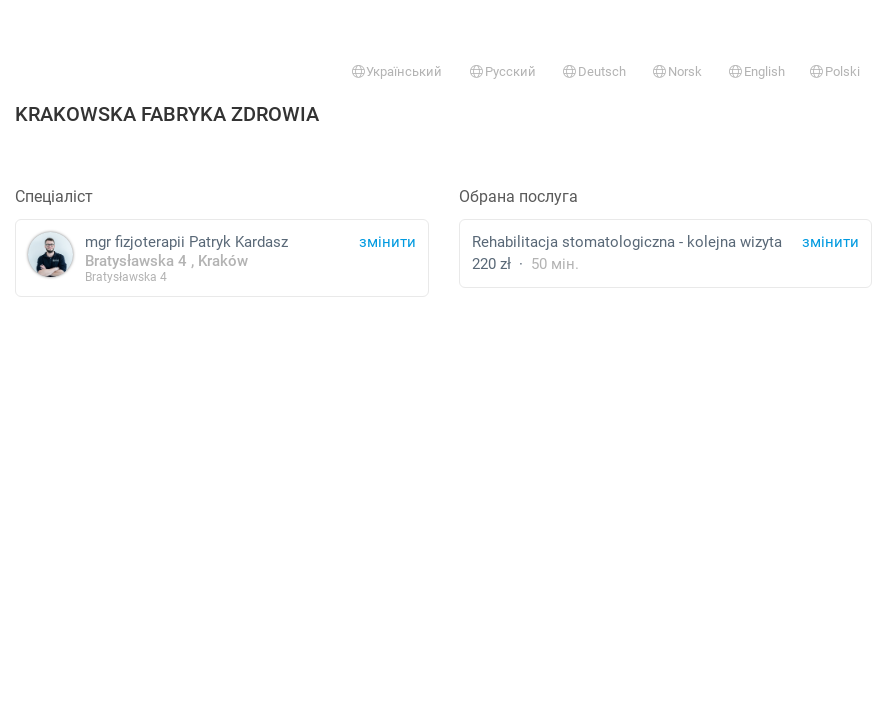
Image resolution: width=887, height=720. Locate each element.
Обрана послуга (518, 196)
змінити (830, 242)
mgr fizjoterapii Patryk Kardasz (222, 257)
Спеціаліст (54, 196)
